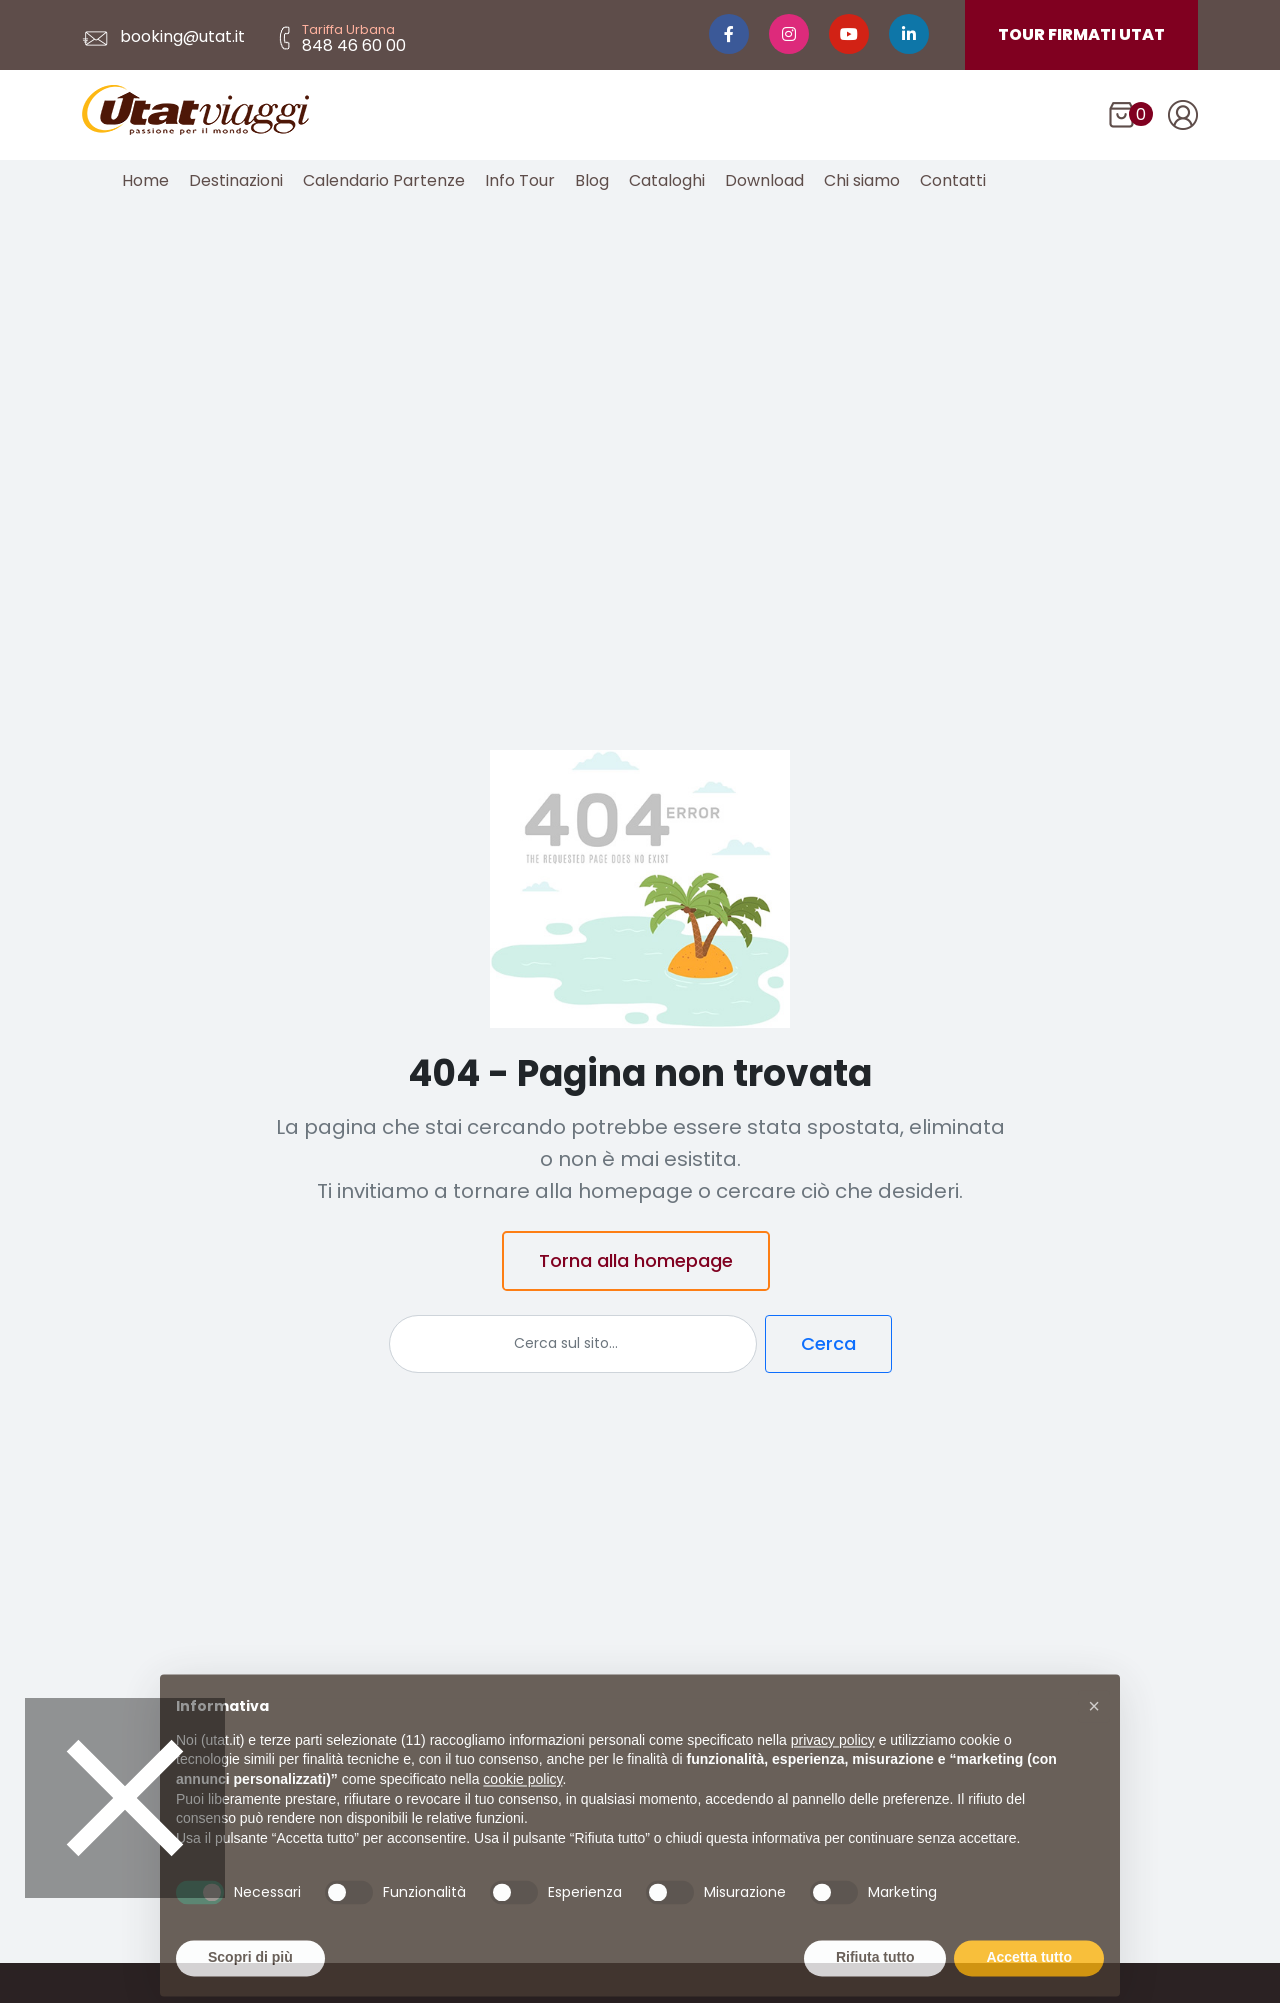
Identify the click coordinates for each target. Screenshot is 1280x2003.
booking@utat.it (163, 36)
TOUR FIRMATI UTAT (1081, 34)
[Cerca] (573, 1344)
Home (145, 180)
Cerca (828, 1343)
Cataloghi (667, 180)
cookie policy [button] (522, 1811)
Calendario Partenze (384, 180)
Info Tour (520, 180)
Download (764, 180)
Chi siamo (862, 180)
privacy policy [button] (833, 1772)
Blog (592, 180)
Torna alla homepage (636, 1260)
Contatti (953, 180)
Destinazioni (236, 180)
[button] (1094, 1738)
